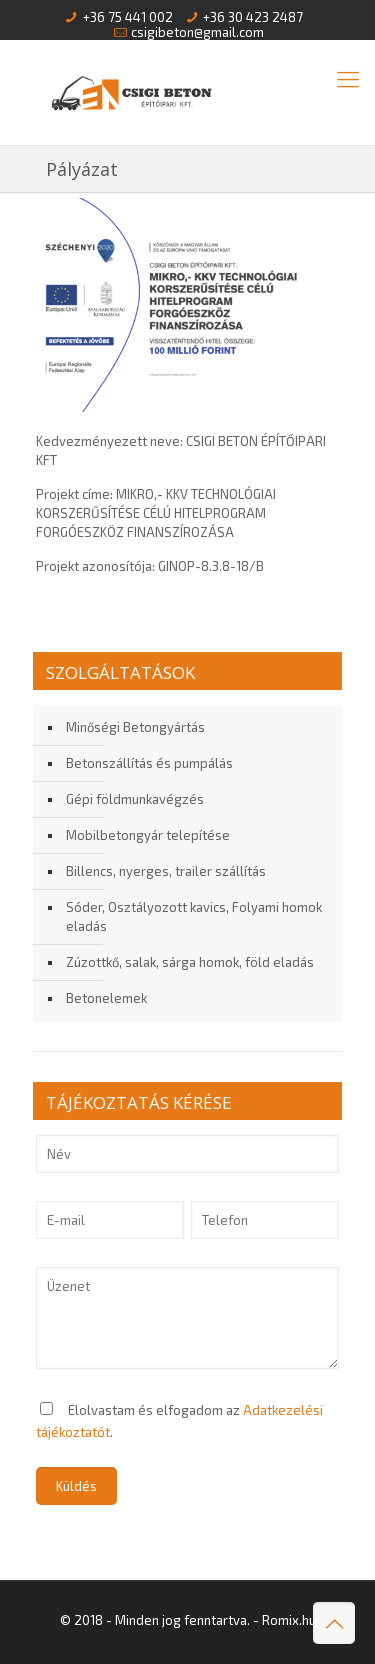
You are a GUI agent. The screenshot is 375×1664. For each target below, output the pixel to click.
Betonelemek (106, 998)
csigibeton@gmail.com (197, 32)
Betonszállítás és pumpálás (149, 763)
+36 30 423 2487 (253, 17)
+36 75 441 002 (128, 17)
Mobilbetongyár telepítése (148, 835)
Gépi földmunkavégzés (135, 799)
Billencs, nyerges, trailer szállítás (166, 871)
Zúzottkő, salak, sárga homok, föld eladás (190, 962)
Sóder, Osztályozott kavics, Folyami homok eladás (194, 916)
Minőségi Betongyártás (135, 727)
